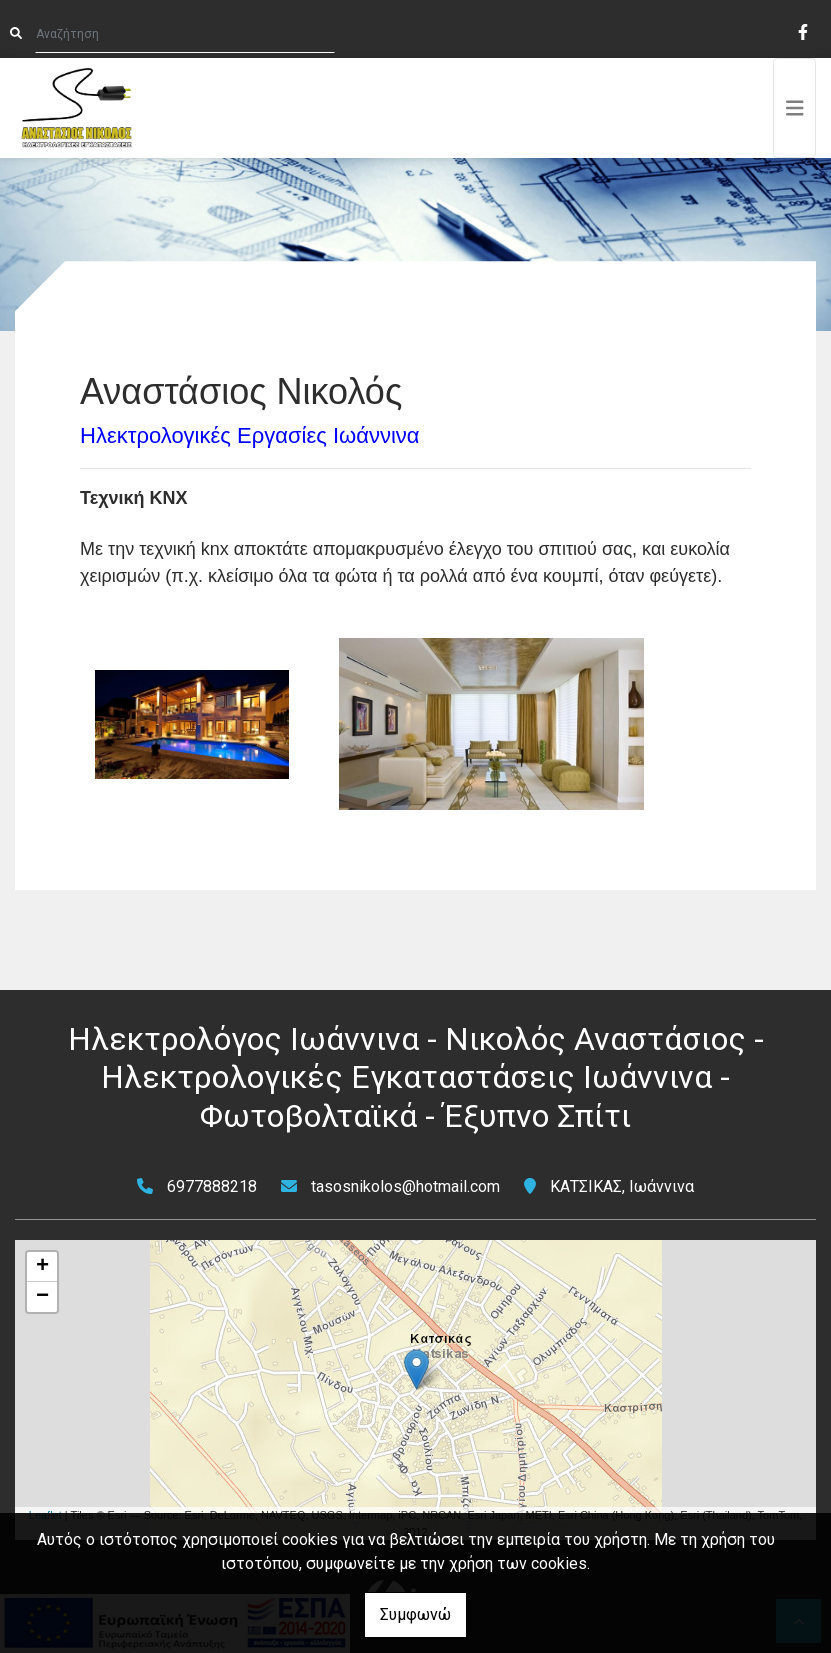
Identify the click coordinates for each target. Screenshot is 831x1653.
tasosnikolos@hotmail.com (405, 1186)
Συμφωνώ (415, 1614)
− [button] (42, 1297)
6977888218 (212, 1186)
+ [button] (42, 1267)
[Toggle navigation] (795, 108)
